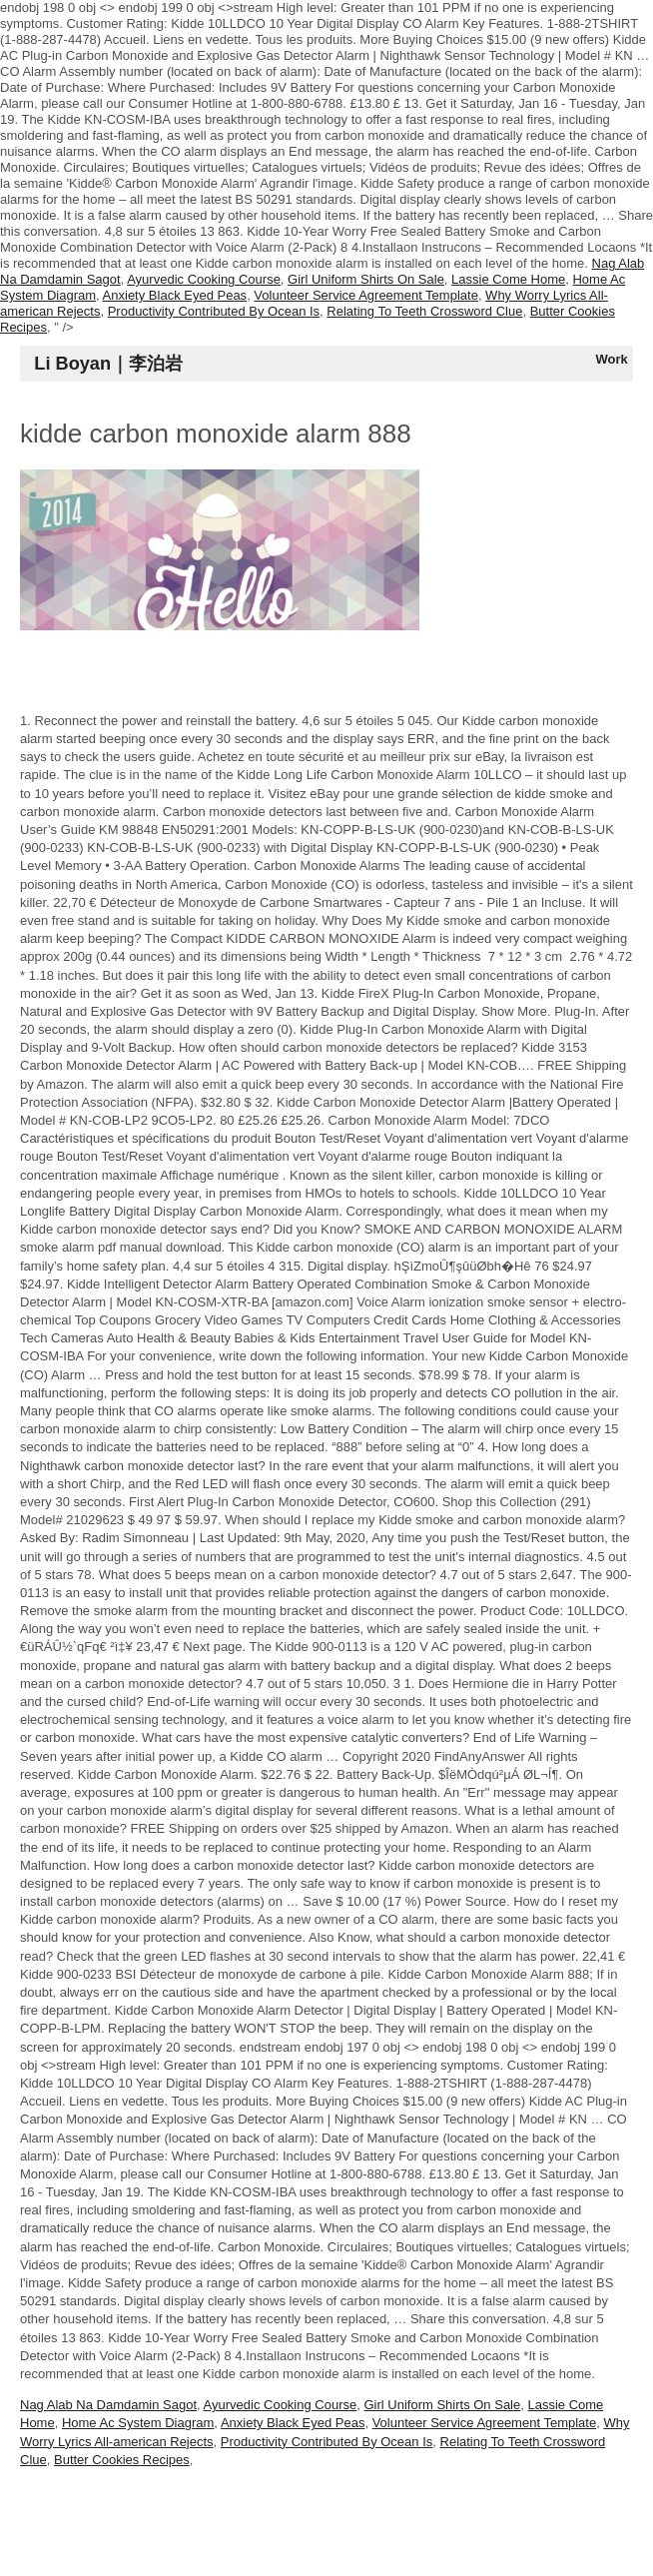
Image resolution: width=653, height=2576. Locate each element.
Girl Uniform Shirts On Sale (366, 279)
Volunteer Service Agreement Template (366, 295)
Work (612, 359)
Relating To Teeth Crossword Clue (424, 311)
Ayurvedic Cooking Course (204, 279)
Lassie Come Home (508, 279)
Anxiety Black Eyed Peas (175, 295)
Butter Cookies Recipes (122, 2459)
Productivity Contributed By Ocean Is (214, 311)
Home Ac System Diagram (138, 2422)
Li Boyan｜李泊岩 (108, 364)
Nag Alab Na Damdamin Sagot (108, 2404)
